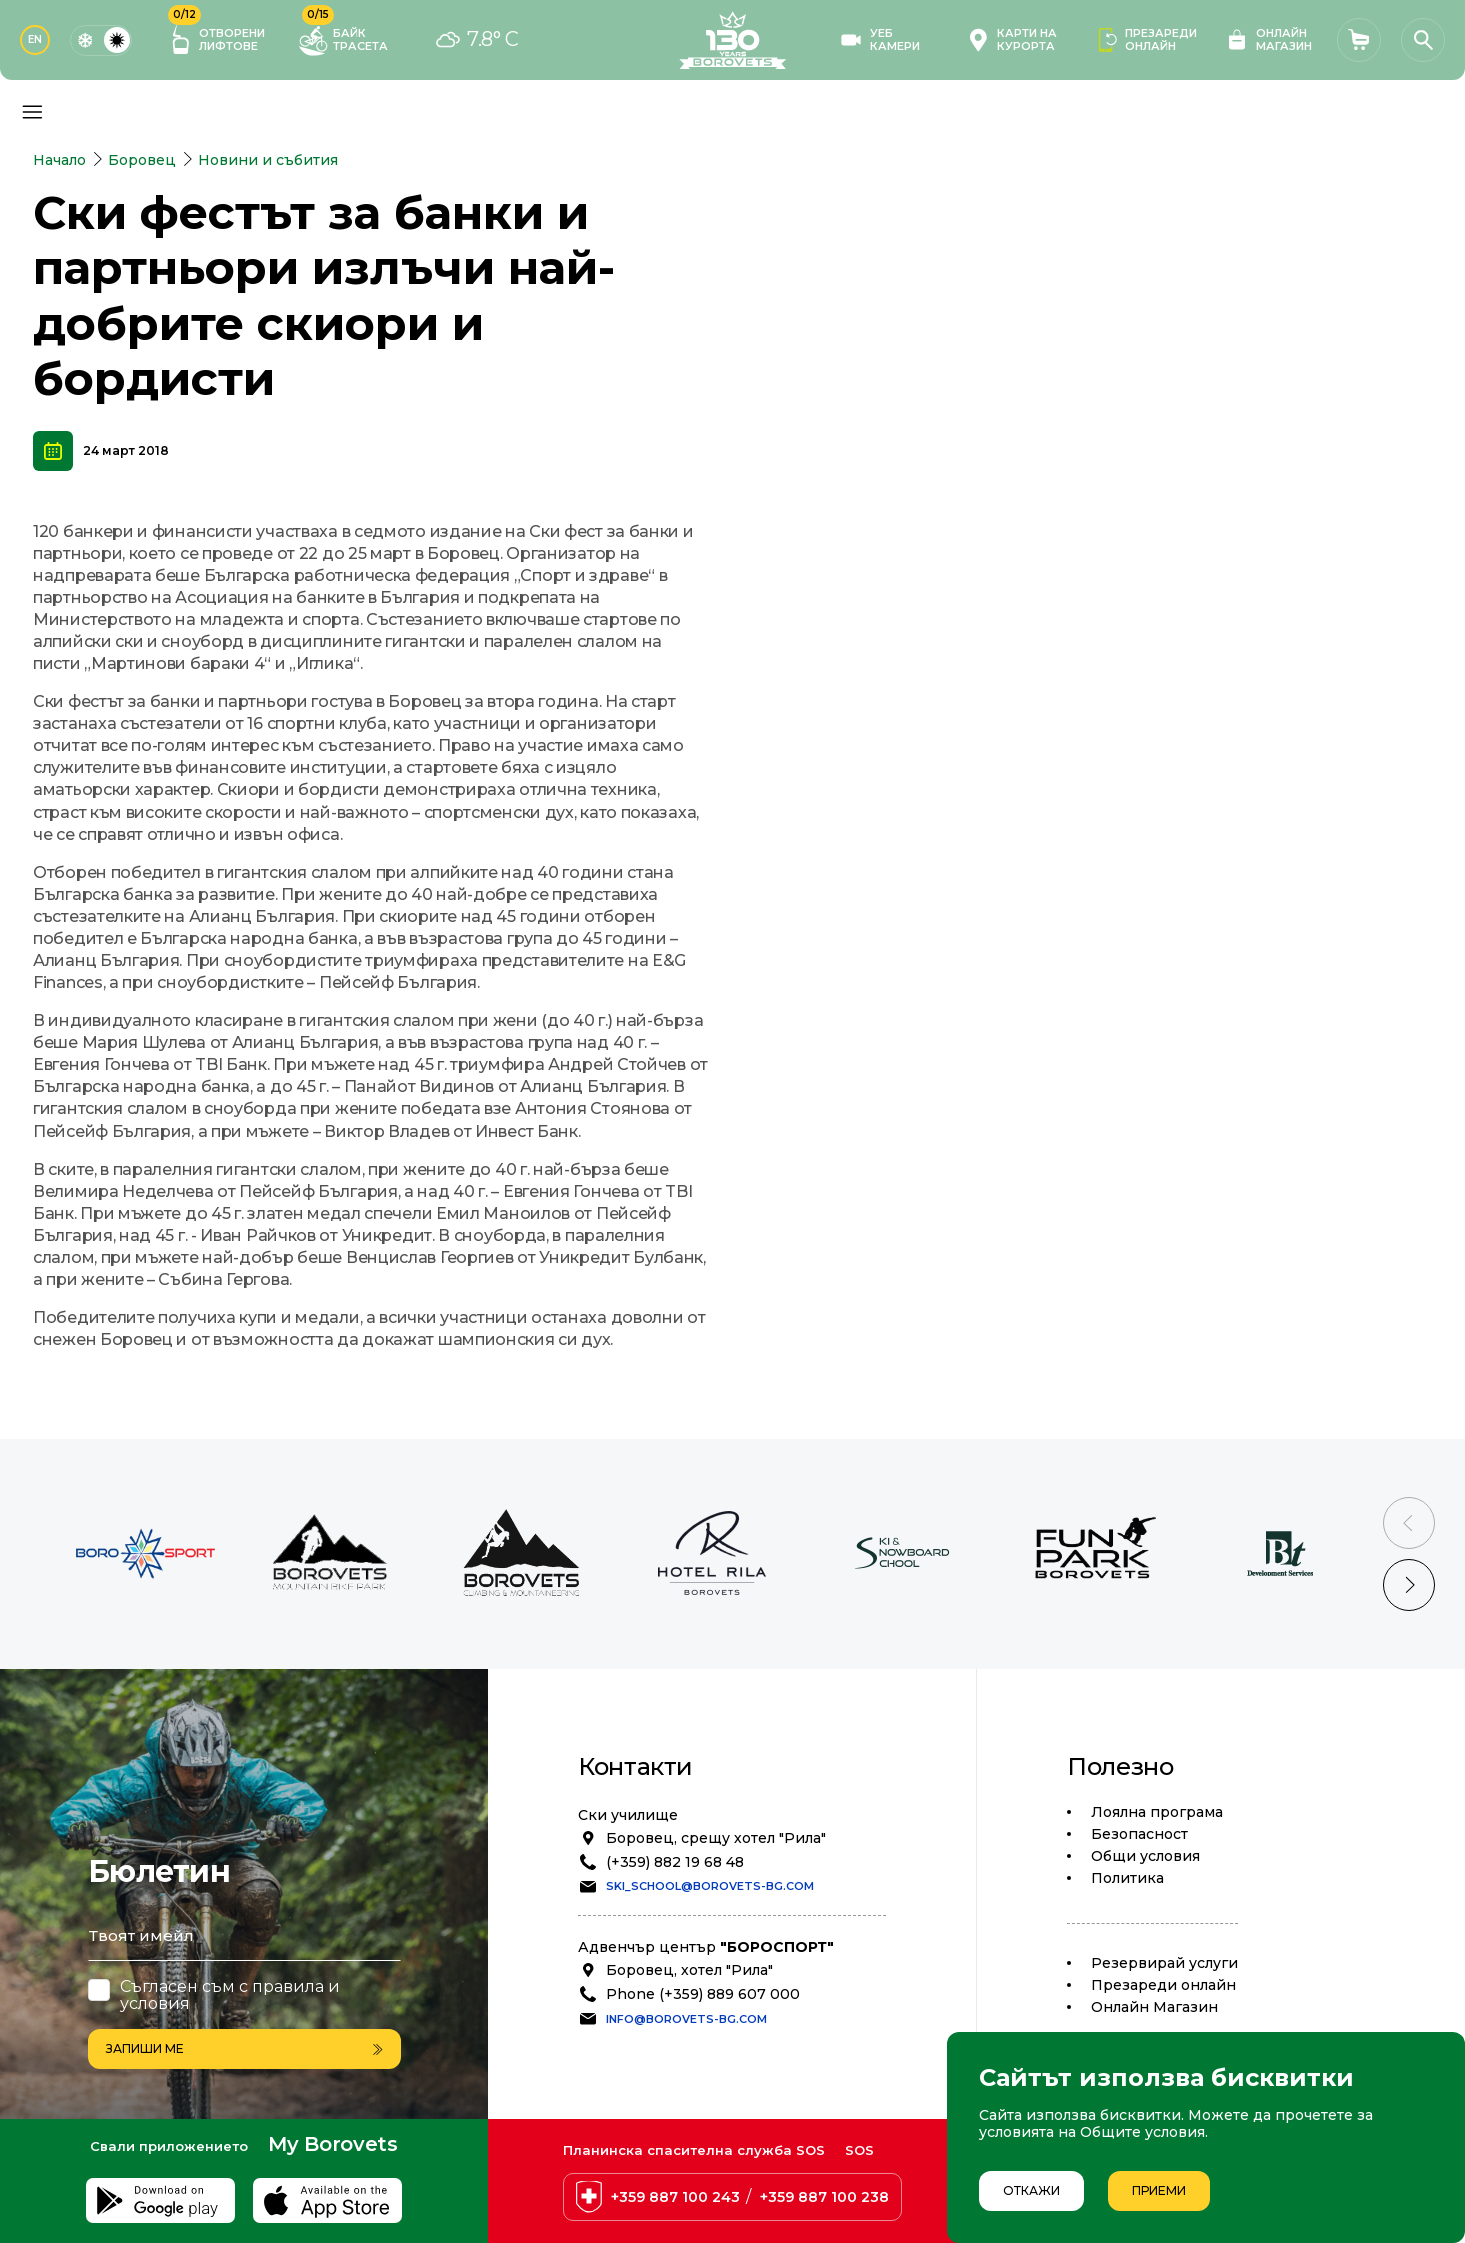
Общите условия (1142, 2132)
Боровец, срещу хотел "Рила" (716, 1838)
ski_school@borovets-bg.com (710, 1886)
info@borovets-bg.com (686, 2019)
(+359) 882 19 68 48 (675, 1862)
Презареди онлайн (1163, 1985)
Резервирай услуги (1164, 1963)
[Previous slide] (1409, 1523)
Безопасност (1139, 1834)
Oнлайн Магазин (1154, 2007)
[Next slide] (1409, 1585)
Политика (1127, 1878)
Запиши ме (244, 2048)
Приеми (1159, 2190)
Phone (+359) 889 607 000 (703, 1994)
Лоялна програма (1157, 1812)
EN (35, 39)
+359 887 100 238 (824, 2197)
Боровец (142, 160)
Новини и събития (268, 160)
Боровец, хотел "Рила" (689, 1970)
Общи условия (1145, 1856)
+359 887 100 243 (675, 2197)
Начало (59, 160)
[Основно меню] (32, 112)
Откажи (1031, 2190)
